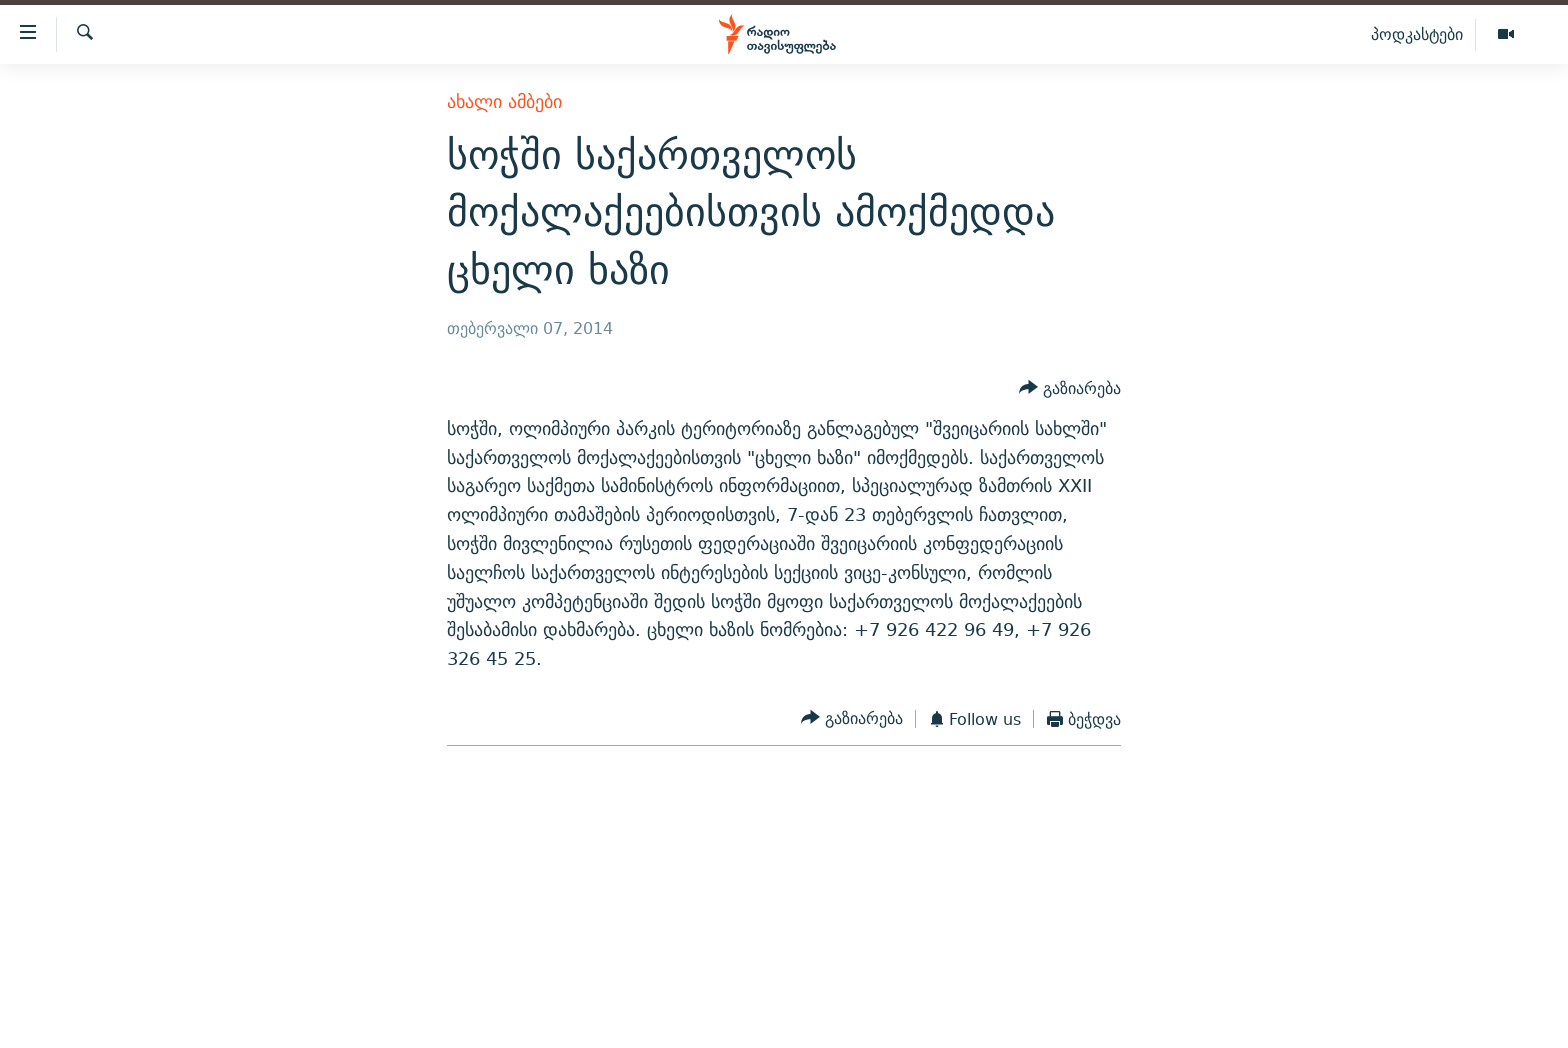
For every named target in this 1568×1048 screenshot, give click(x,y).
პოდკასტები (1417, 34)
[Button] (1070, 388)
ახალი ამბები (504, 101)
